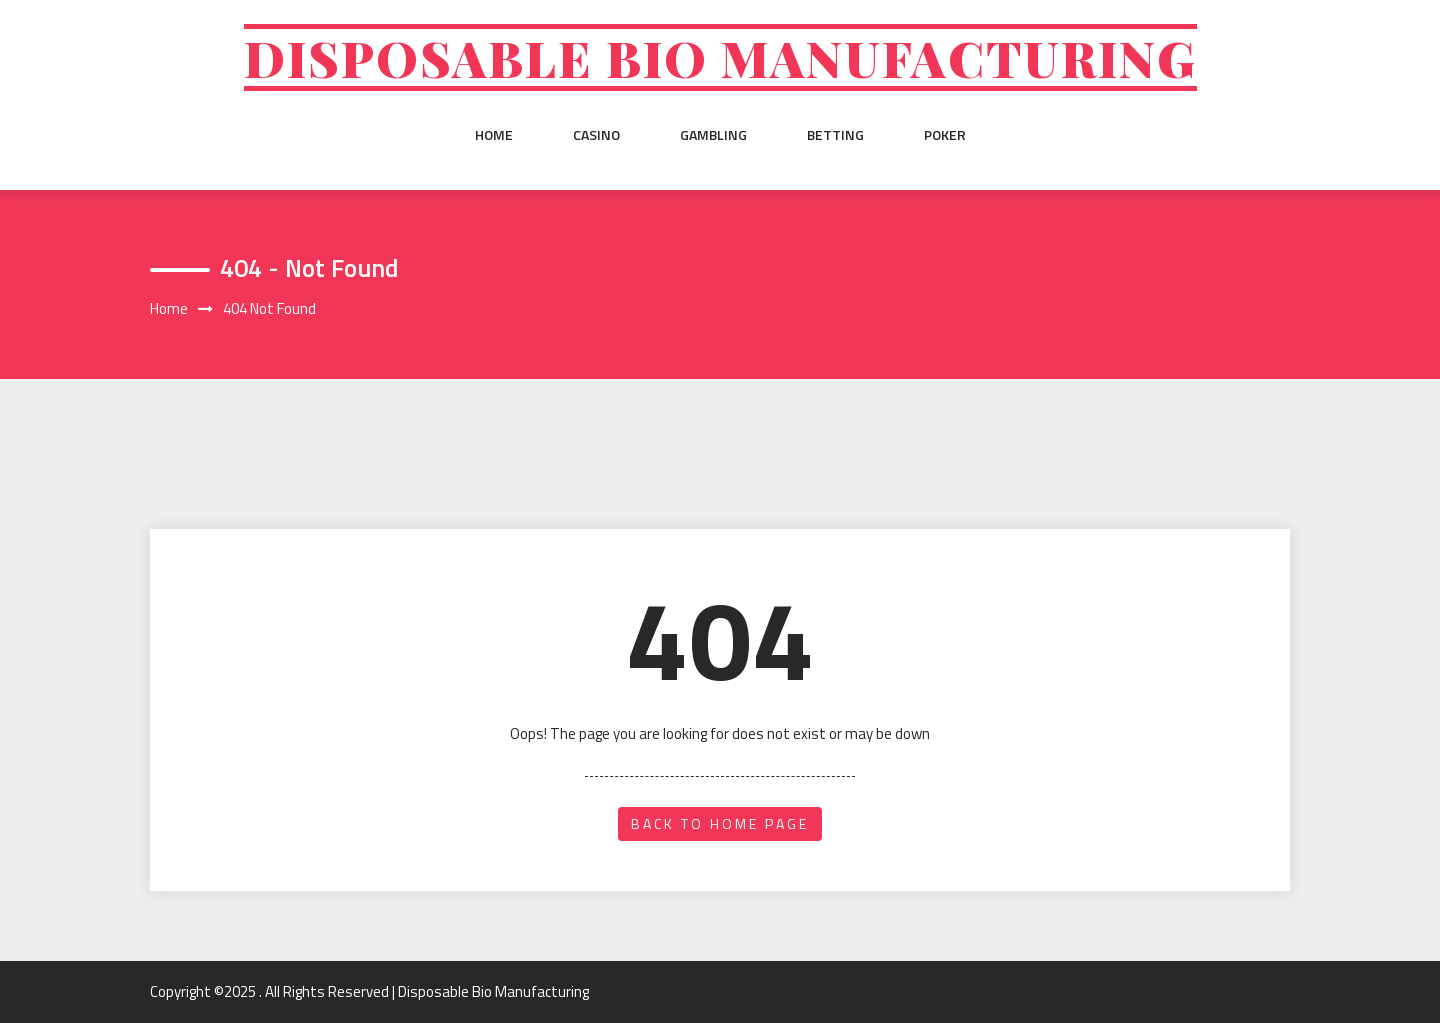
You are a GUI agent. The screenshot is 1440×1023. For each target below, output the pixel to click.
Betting (835, 135)
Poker (945, 135)
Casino (596, 135)
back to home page (720, 823)
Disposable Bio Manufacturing (720, 57)
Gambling (713, 135)
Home (494, 135)
